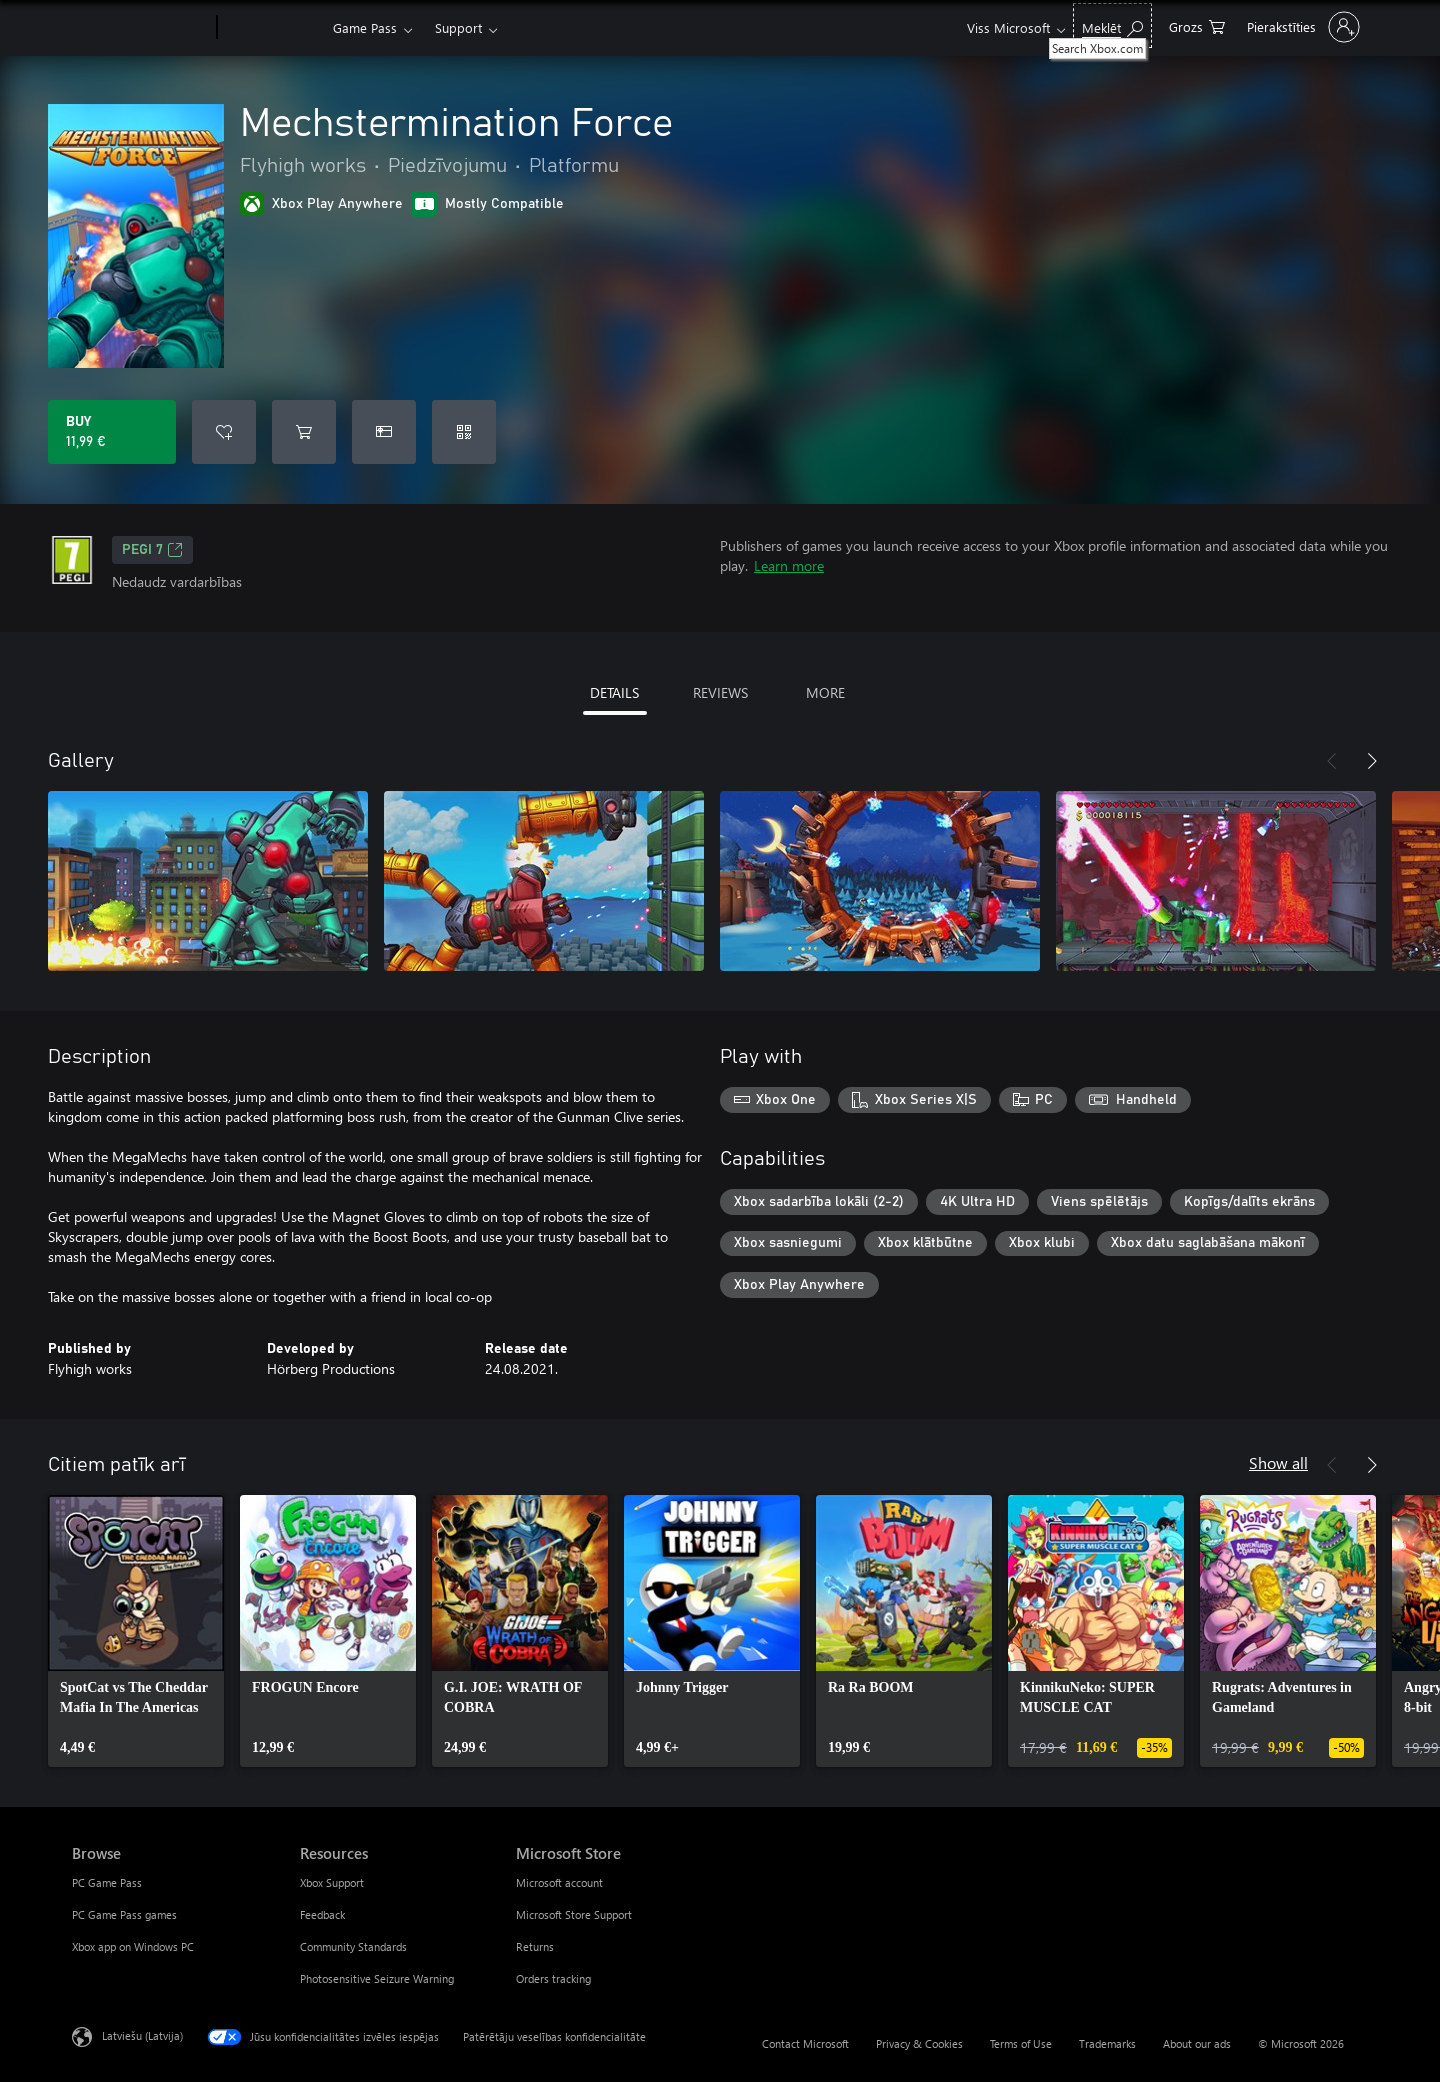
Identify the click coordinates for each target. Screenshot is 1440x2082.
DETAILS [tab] (614, 692)
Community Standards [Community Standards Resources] (353, 1946)
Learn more (789, 565)
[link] (136, 1631)
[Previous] (1332, 761)
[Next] (1372, 761)
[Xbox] (272, 28)
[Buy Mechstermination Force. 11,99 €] (112, 432)
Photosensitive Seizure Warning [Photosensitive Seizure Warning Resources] (377, 1978)
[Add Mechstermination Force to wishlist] (224, 432)
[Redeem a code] (464, 432)
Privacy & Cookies (919, 2043)
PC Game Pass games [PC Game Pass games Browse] (124, 1914)
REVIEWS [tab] (720, 692)
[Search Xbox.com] (1112, 25)
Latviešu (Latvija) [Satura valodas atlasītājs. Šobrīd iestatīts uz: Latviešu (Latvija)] (142, 2035)
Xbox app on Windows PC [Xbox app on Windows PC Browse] (133, 1946)
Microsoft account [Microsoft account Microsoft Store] (559, 1882)
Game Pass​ (365, 27)
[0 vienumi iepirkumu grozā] (1197, 25)
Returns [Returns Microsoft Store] (535, 1946)
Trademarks (1107, 2043)
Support (458, 27)
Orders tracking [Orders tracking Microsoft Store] (553, 1978)
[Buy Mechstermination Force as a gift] (384, 432)
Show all (1278, 1462)
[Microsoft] (140, 28)
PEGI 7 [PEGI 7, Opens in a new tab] (152, 550)
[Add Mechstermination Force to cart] (304, 432)
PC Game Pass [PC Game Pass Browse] (107, 1882)
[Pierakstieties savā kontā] (1301, 27)
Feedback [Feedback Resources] (322, 1914)
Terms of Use (1021, 2043)
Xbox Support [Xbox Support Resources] (332, 1882)
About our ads (1197, 2043)
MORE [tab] (825, 692)
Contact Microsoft (805, 2043)
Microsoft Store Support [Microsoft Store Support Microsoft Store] (574, 1914)
